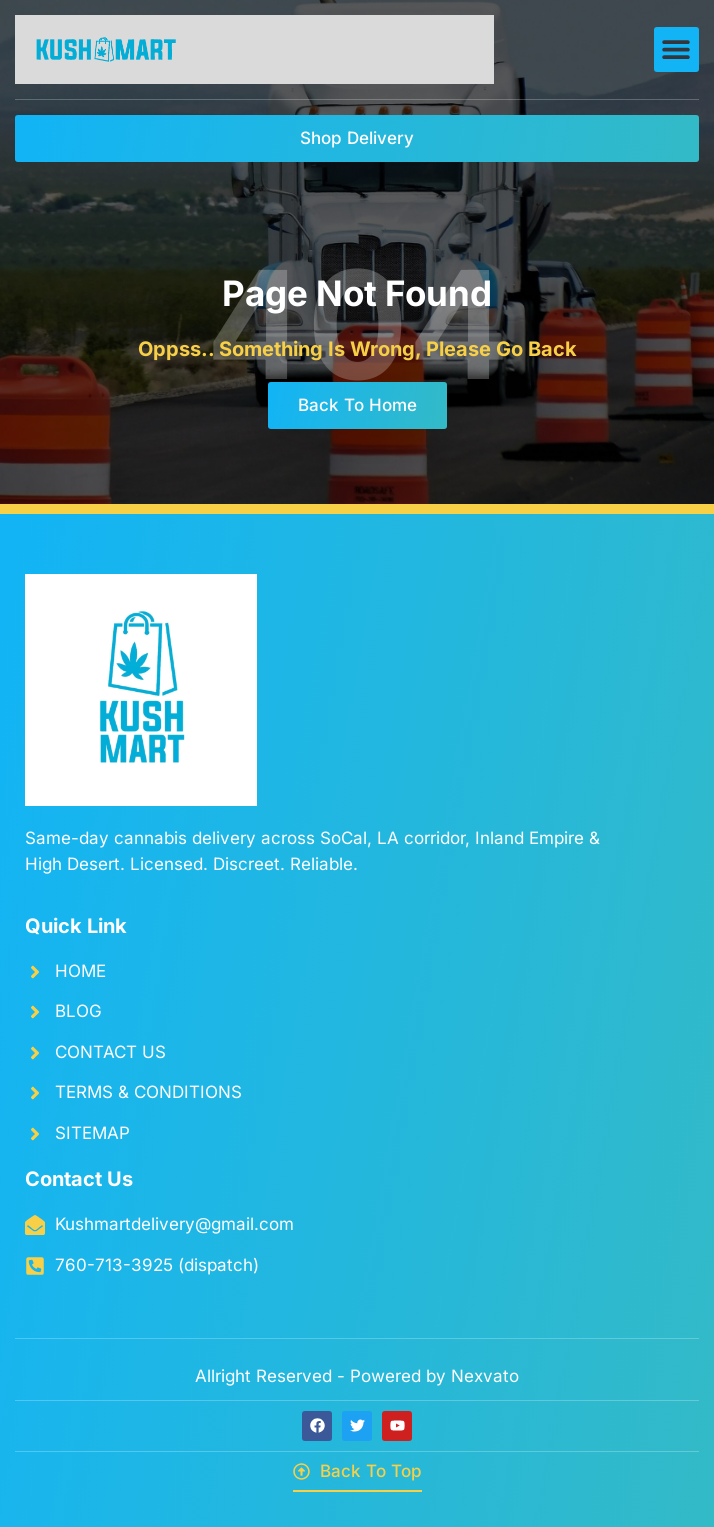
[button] (676, 49)
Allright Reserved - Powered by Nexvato (357, 1376)
